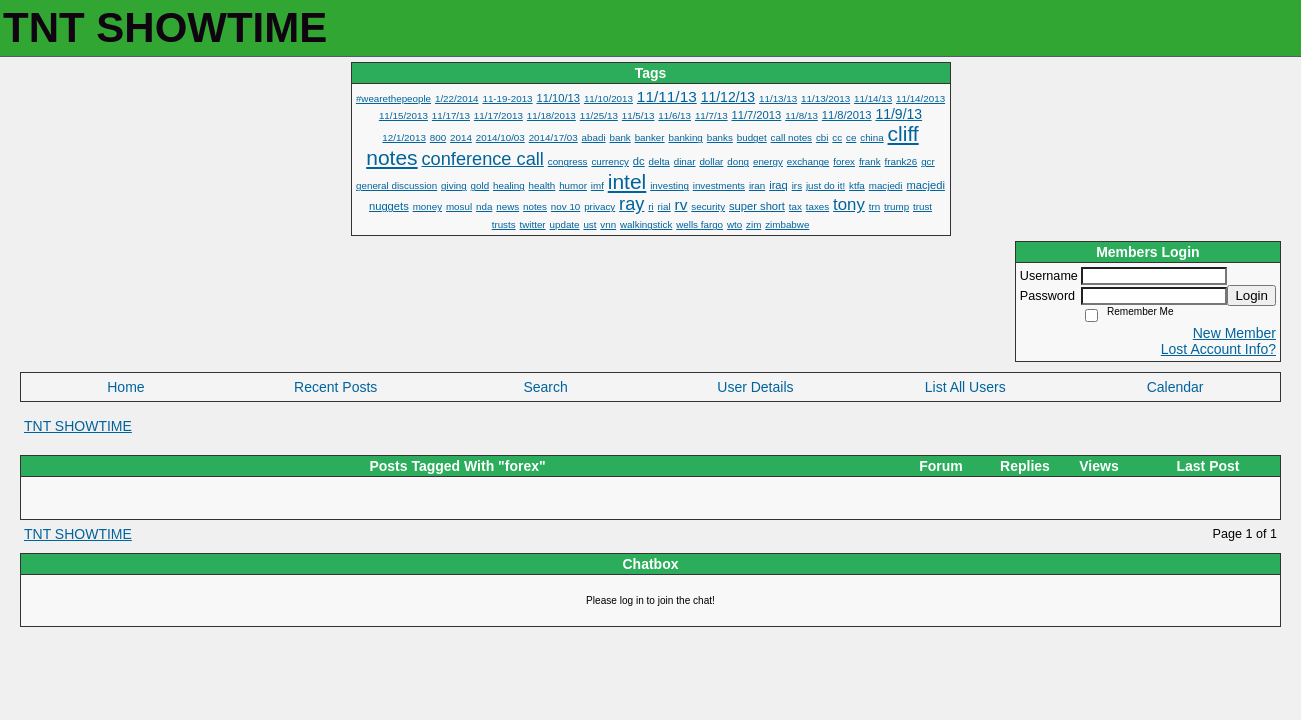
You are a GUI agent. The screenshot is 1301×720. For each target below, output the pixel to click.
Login (1251, 295)
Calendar (1175, 387)
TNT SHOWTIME (78, 426)
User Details (755, 387)
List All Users (965, 387)
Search (545, 387)
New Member (1234, 333)
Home (125, 387)
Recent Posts (335, 387)
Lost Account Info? (1218, 349)
